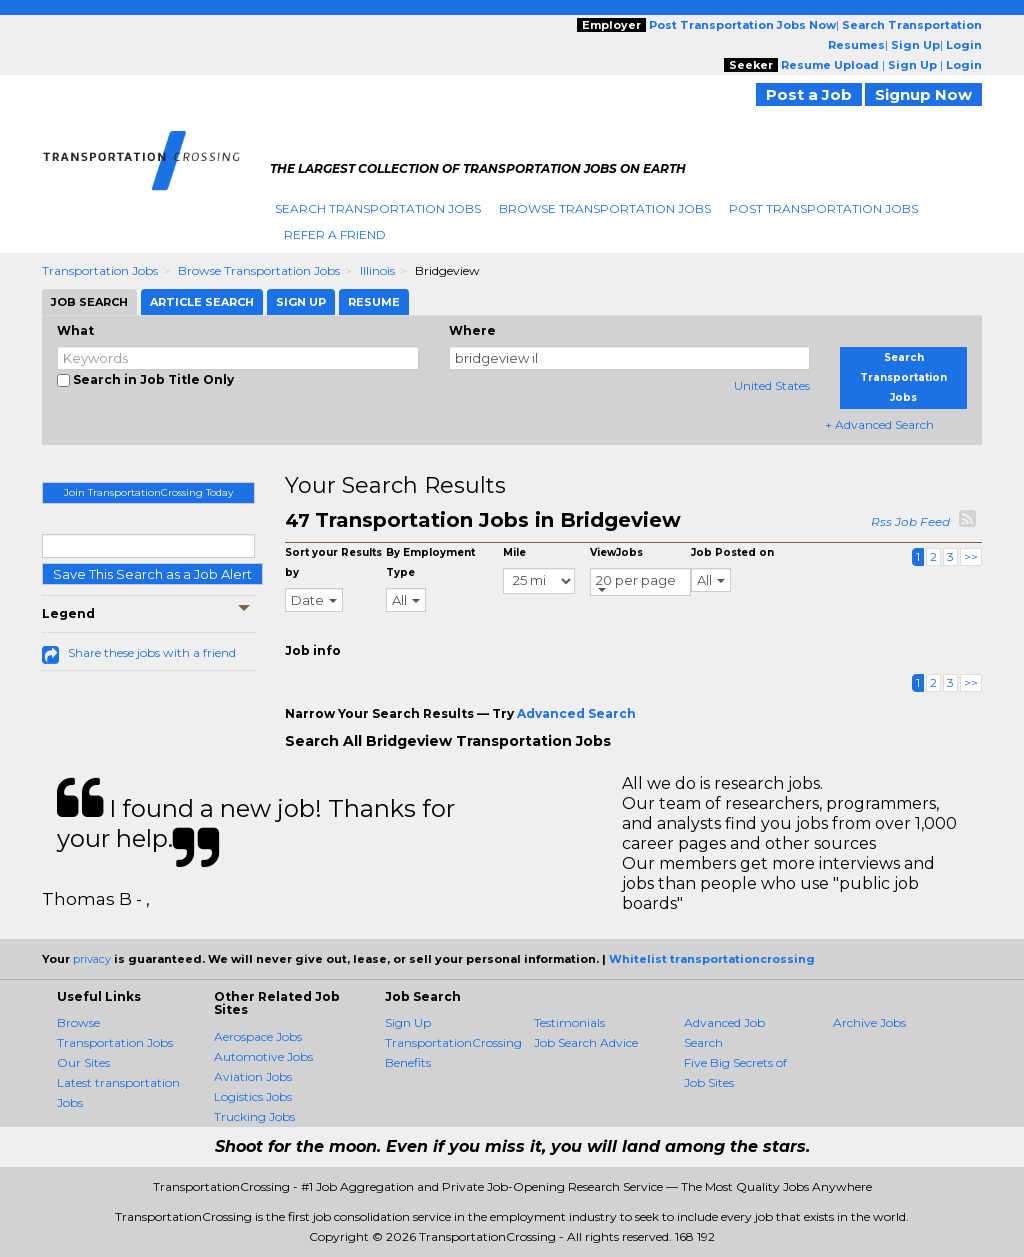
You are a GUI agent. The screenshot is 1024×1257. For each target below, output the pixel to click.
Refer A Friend (335, 234)
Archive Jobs (869, 1022)
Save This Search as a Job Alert (152, 574)
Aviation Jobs (253, 1076)
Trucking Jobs (254, 1116)
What (75, 330)
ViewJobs (616, 552)
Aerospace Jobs (258, 1036)
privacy (92, 959)
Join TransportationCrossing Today (148, 492)
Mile (514, 552)
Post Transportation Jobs (823, 208)
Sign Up (408, 1022)
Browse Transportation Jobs (605, 208)
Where (472, 330)
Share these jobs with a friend (152, 652)
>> (971, 556)
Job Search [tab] (89, 302)
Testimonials (569, 1022)
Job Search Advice (586, 1042)
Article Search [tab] (202, 302)
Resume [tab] (374, 302)
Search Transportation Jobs (378, 208)
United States (772, 385)
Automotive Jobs (263, 1056)
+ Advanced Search (879, 424)
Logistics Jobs (253, 1096)
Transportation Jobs (100, 270)
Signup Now (923, 94)
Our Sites (83, 1062)
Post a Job (809, 94)
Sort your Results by (333, 562)
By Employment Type (430, 562)
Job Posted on (732, 552)
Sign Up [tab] (301, 302)
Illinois (377, 270)
